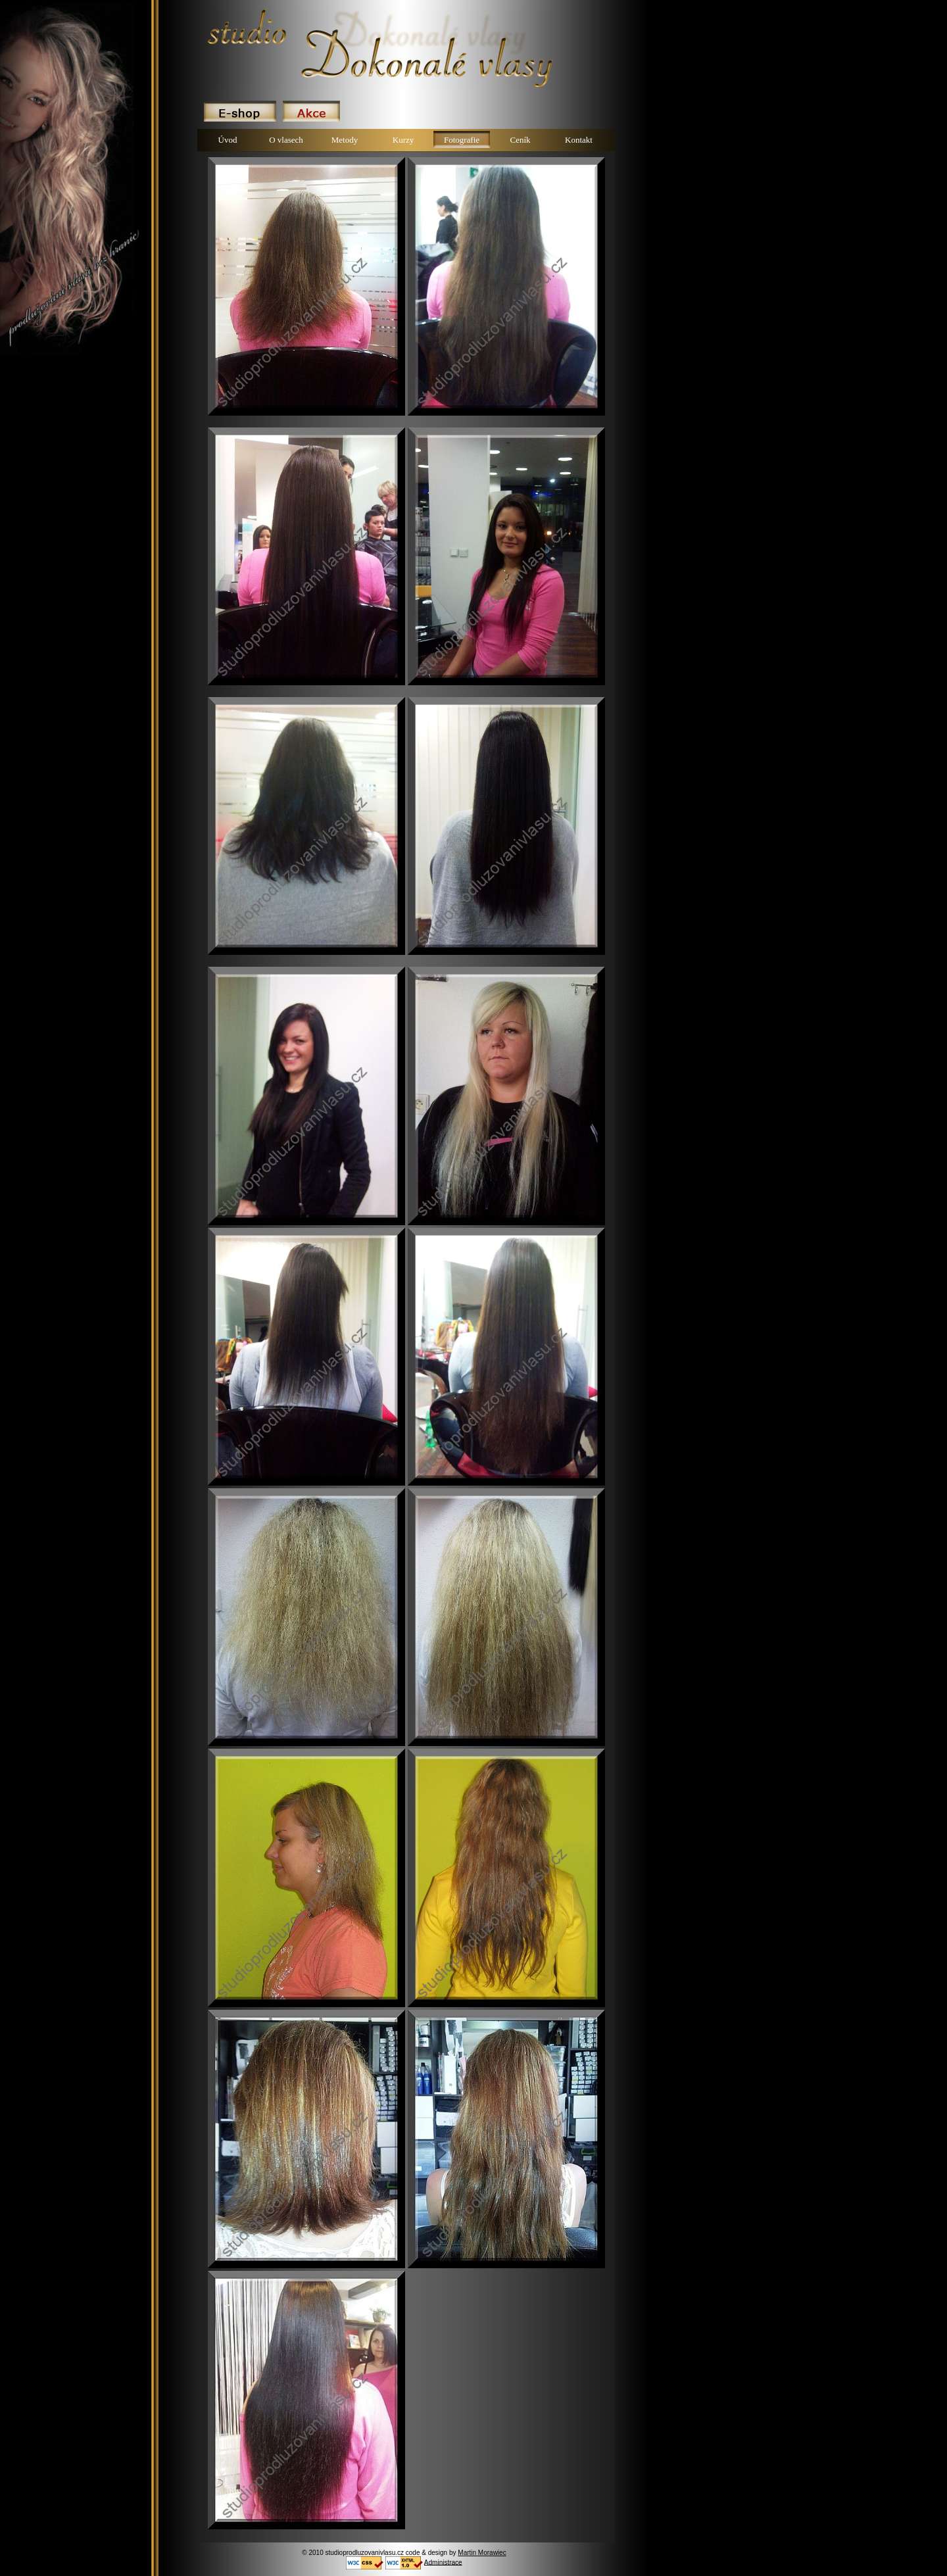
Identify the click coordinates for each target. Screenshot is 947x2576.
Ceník (520, 140)
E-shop (240, 111)
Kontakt (579, 140)
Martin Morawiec (482, 2552)
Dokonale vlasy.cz (210, 9)
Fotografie (461, 140)
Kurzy (403, 140)
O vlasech (286, 140)
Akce (311, 111)
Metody (344, 140)
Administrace (443, 2561)
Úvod (227, 140)
